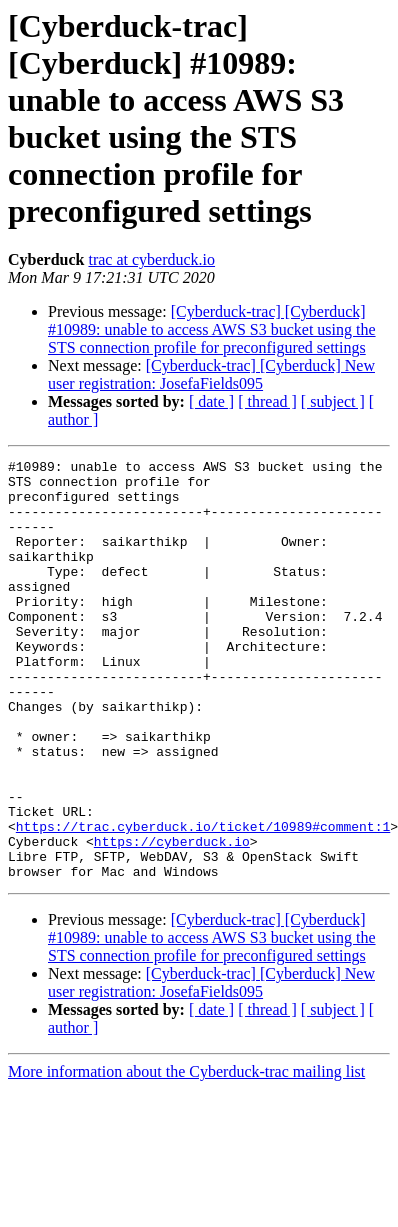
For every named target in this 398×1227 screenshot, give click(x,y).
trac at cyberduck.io (151, 259)
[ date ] (211, 401)
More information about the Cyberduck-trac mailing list (186, 1155)
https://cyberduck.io (172, 919)
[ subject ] (333, 401)
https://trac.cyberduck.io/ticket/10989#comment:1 (203, 901)
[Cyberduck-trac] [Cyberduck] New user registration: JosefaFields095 (211, 374)
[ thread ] (267, 401)
